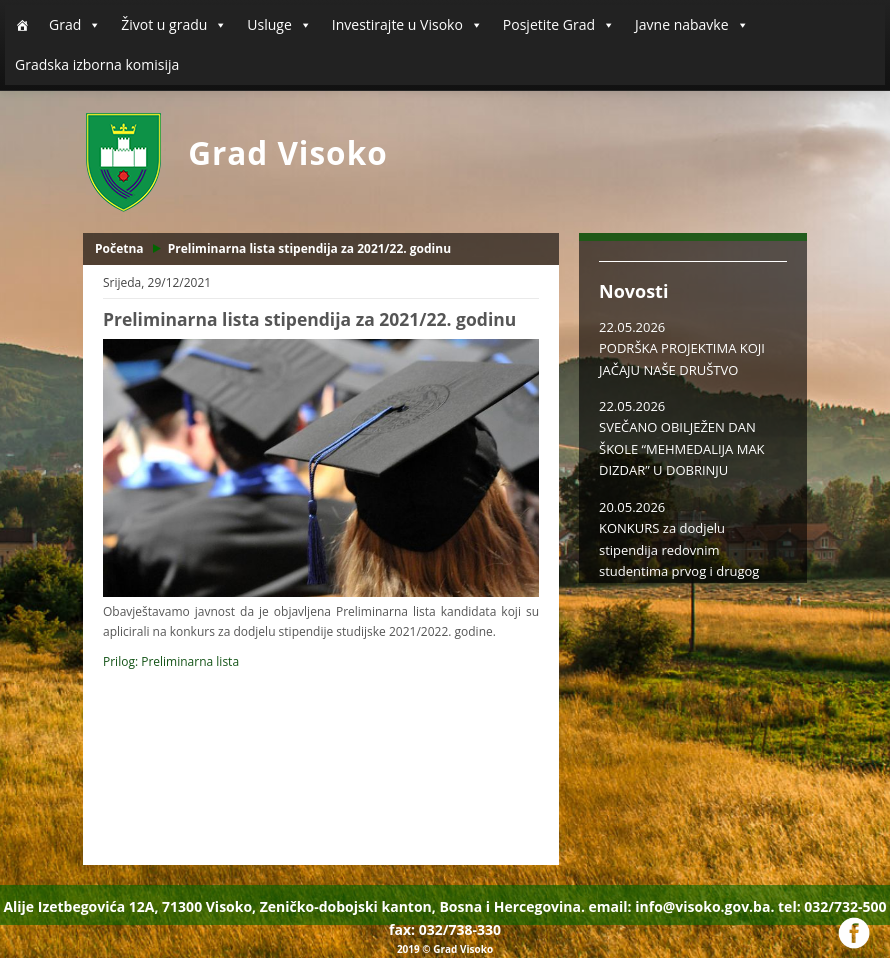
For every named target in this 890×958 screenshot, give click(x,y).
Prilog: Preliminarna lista (171, 661)
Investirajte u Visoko (407, 25)
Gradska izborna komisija (97, 64)
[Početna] (22, 25)
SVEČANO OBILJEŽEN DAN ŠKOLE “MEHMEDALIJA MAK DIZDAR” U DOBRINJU (682, 448)
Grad (75, 25)
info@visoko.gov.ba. (704, 906)
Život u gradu (174, 25)
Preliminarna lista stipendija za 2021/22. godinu (309, 248)
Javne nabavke (692, 25)
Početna (119, 248)
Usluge (279, 25)
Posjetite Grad (559, 25)
